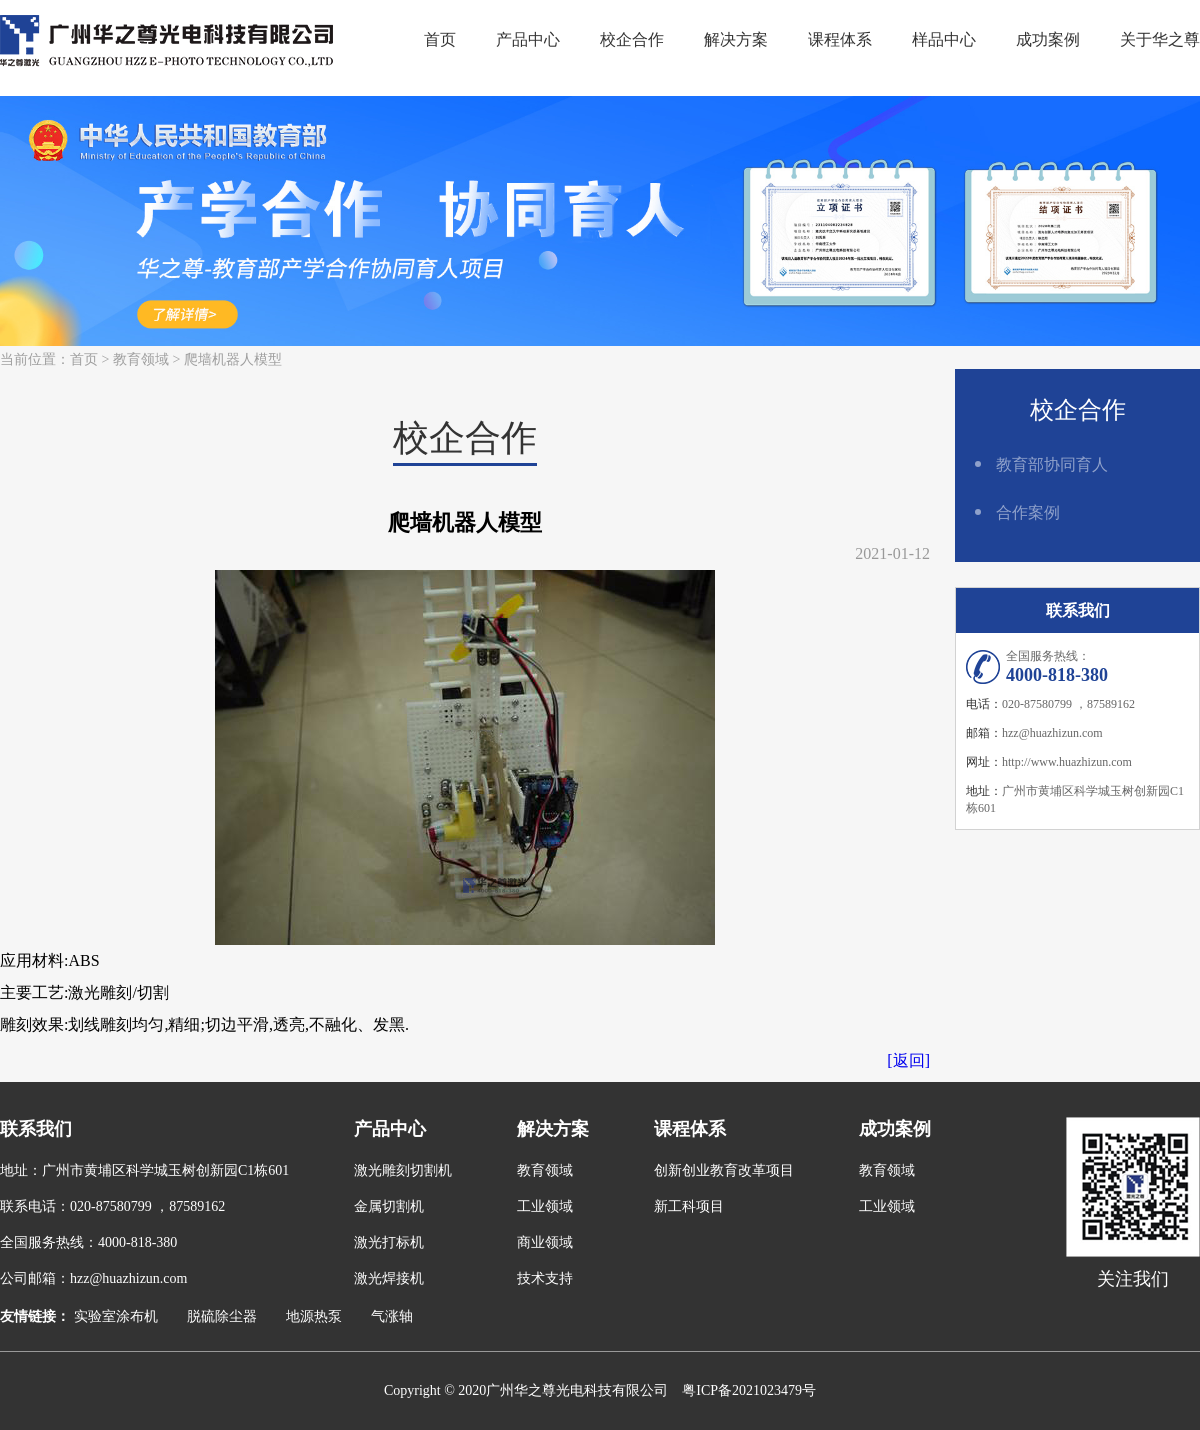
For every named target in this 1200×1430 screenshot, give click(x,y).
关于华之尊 (1160, 39)
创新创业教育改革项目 (724, 1170)
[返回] (908, 1060)
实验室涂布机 (116, 1316)
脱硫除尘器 (222, 1316)
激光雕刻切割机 (403, 1170)
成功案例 (1048, 39)
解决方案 (736, 39)
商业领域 (545, 1242)
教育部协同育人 (1052, 464)
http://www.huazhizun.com (1067, 762)
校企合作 (632, 39)
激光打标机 (389, 1242)
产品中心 (528, 39)
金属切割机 (389, 1206)
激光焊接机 (389, 1278)
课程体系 (840, 39)
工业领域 (545, 1206)
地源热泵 (314, 1316)
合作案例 (1028, 512)
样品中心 (944, 39)
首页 (440, 39)
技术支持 (545, 1278)
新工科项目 (689, 1206)
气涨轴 (392, 1316)
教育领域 (141, 359)
